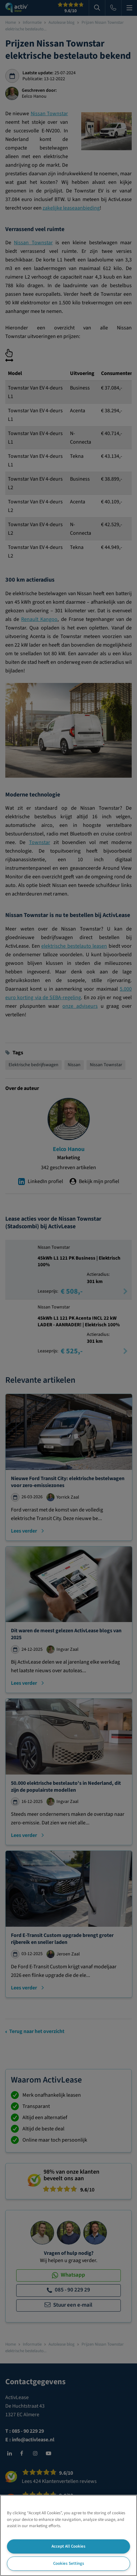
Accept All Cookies (68, 2546)
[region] (68, 2535)
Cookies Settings (68, 2563)
